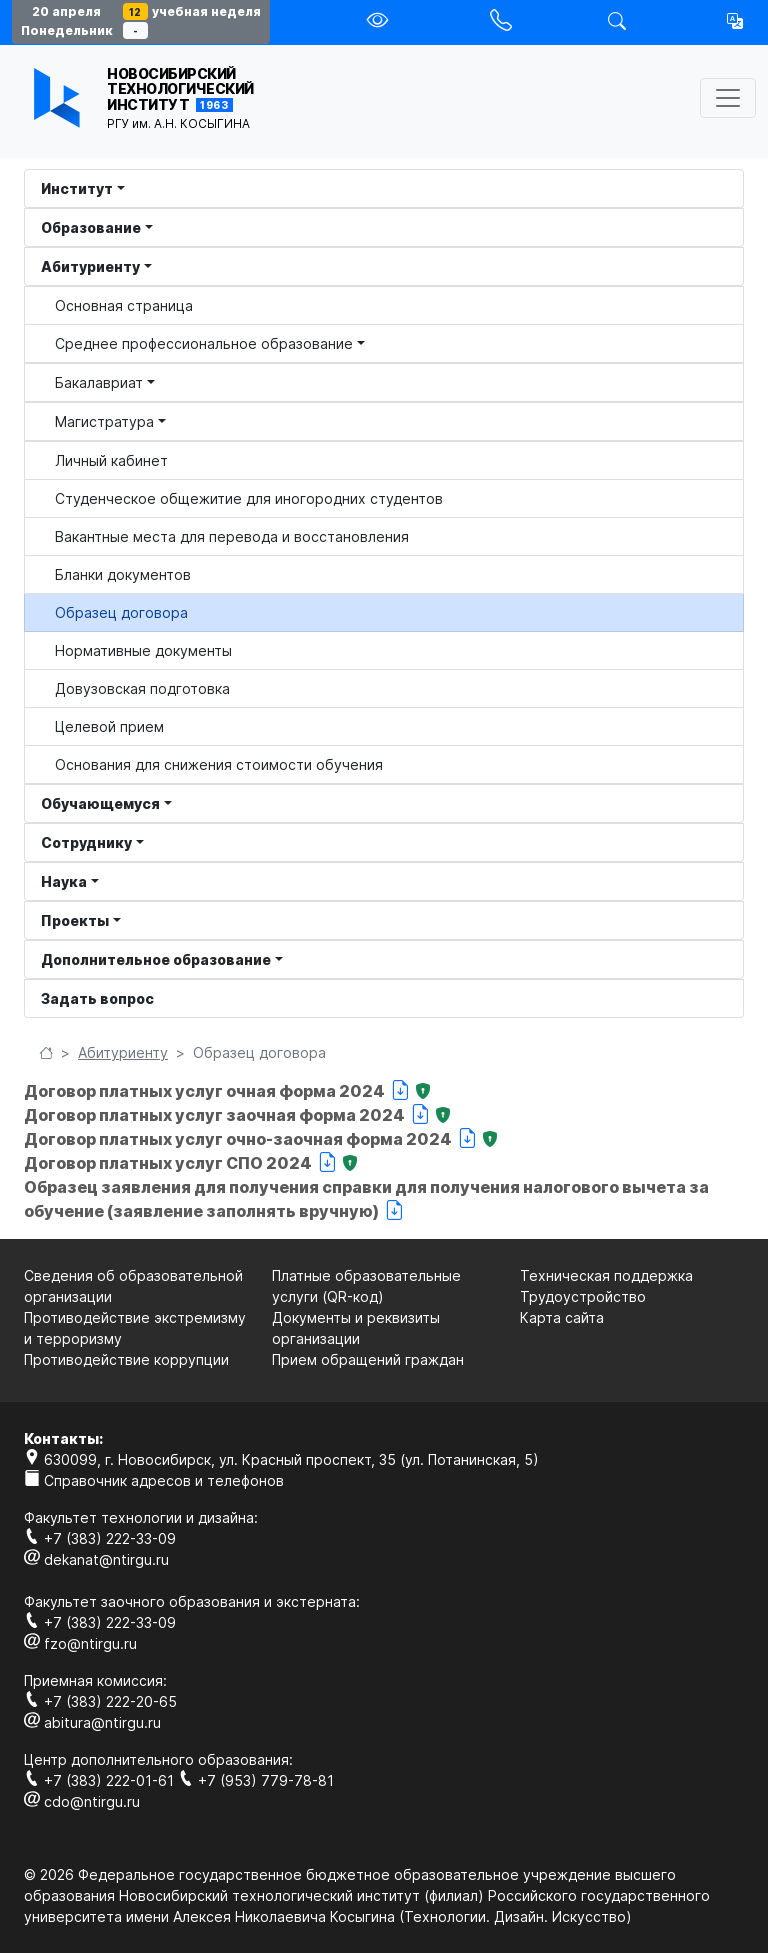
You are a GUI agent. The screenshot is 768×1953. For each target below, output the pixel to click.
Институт (77, 188)
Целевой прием (109, 726)
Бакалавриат (99, 382)
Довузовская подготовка (142, 688)
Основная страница (124, 305)
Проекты (75, 920)
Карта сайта (562, 1317)
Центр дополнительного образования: (158, 1759)
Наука (64, 881)
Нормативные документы (143, 650)
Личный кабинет (111, 460)
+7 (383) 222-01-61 (101, 1780)
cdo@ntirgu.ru (82, 1801)
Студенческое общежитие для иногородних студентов (249, 498)
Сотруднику (86, 842)
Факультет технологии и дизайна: (141, 1517)
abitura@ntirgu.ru (92, 1722)
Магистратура (104, 421)
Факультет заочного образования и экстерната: (192, 1601)
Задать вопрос (97, 998)
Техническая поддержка (606, 1275)
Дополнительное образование (156, 959)
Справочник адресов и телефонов (154, 1480)
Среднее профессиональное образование (204, 343)
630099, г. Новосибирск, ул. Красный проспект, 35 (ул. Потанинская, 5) (281, 1459)
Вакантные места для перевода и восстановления (232, 536)
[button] (735, 21)
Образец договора (121, 612)
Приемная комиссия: (95, 1680)
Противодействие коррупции (126, 1359)
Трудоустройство (583, 1296)
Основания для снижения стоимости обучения (219, 764)
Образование (91, 227)
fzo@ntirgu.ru (80, 1643)
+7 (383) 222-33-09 (100, 1538)
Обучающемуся (100, 803)
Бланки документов (123, 574)
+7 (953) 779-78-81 (256, 1780)
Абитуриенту (90, 266)
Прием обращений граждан (368, 1359)
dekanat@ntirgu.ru (96, 1559)
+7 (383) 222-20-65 (100, 1701)
